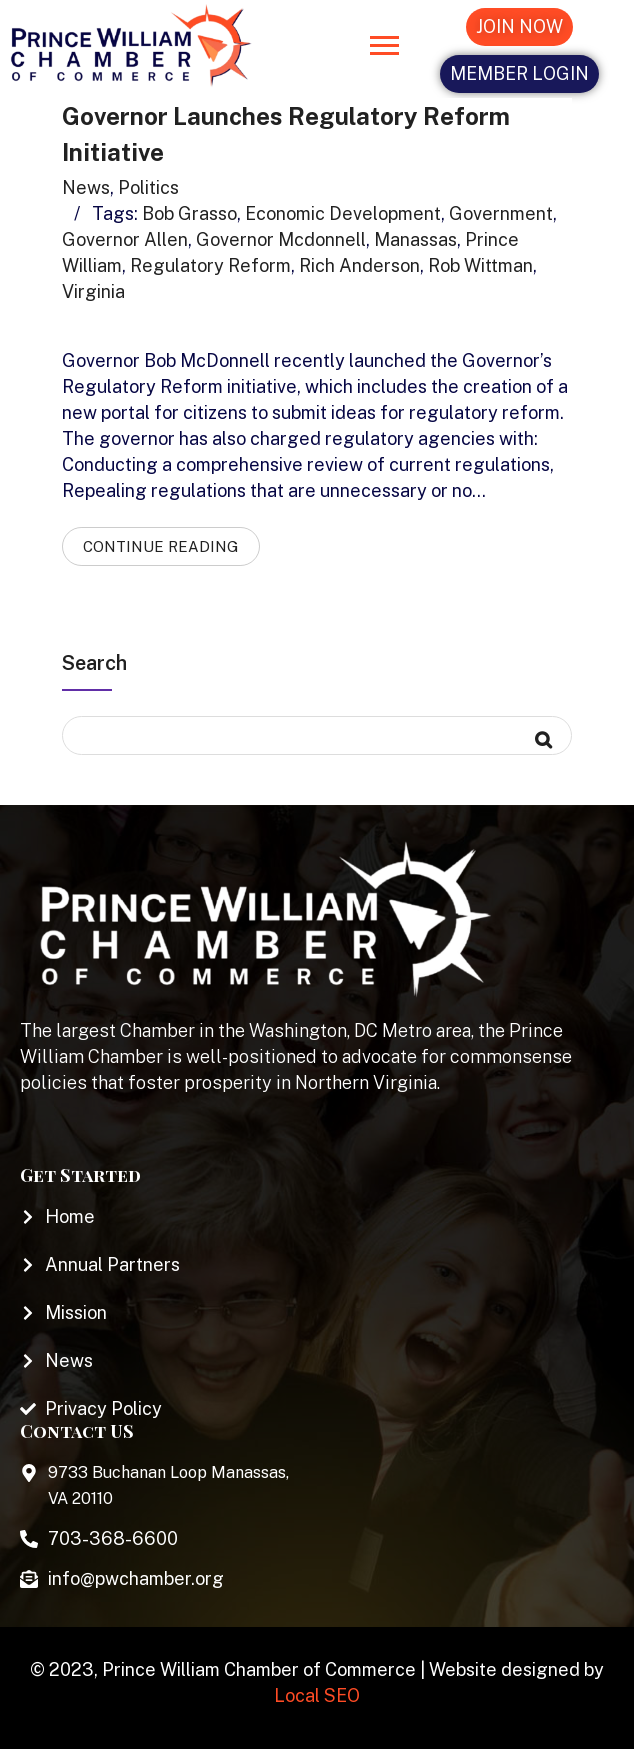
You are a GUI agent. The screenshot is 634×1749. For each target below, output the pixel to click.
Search (94, 663)
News (86, 187)
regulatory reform (210, 265)
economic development (343, 213)
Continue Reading (161, 546)
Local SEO (317, 1695)
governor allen (125, 239)
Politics (148, 187)
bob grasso (189, 213)
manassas (415, 239)
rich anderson (359, 265)
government (501, 213)
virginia (93, 291)
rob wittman (480, 265)
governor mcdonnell (281, 239)
